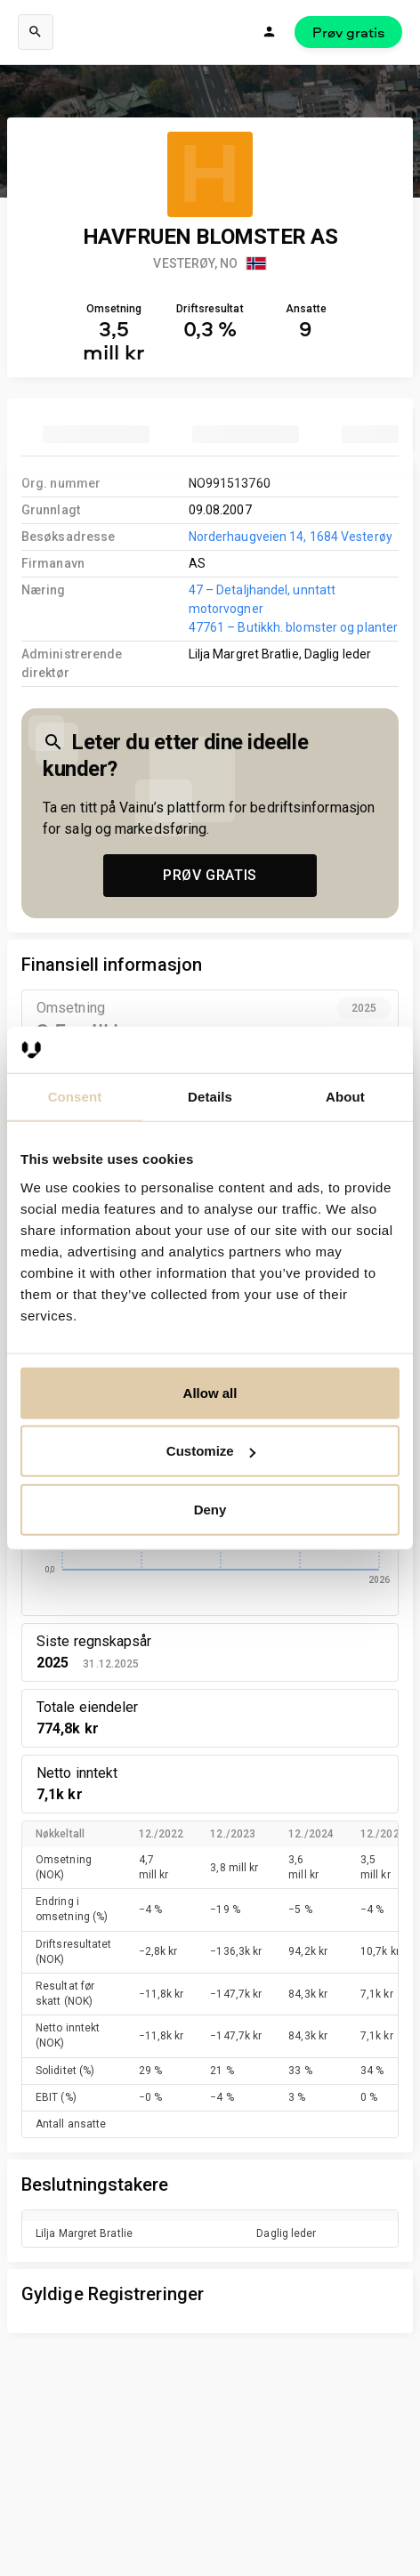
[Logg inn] (269, 32)
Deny (210, 1509)
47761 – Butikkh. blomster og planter (293, 627)
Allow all (210, 1393)
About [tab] (345, 1096)
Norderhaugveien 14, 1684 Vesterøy (290, 536)
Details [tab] (210, 1096)
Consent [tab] (75, 1096)
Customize (210, 1450)
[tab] (96, 434)
